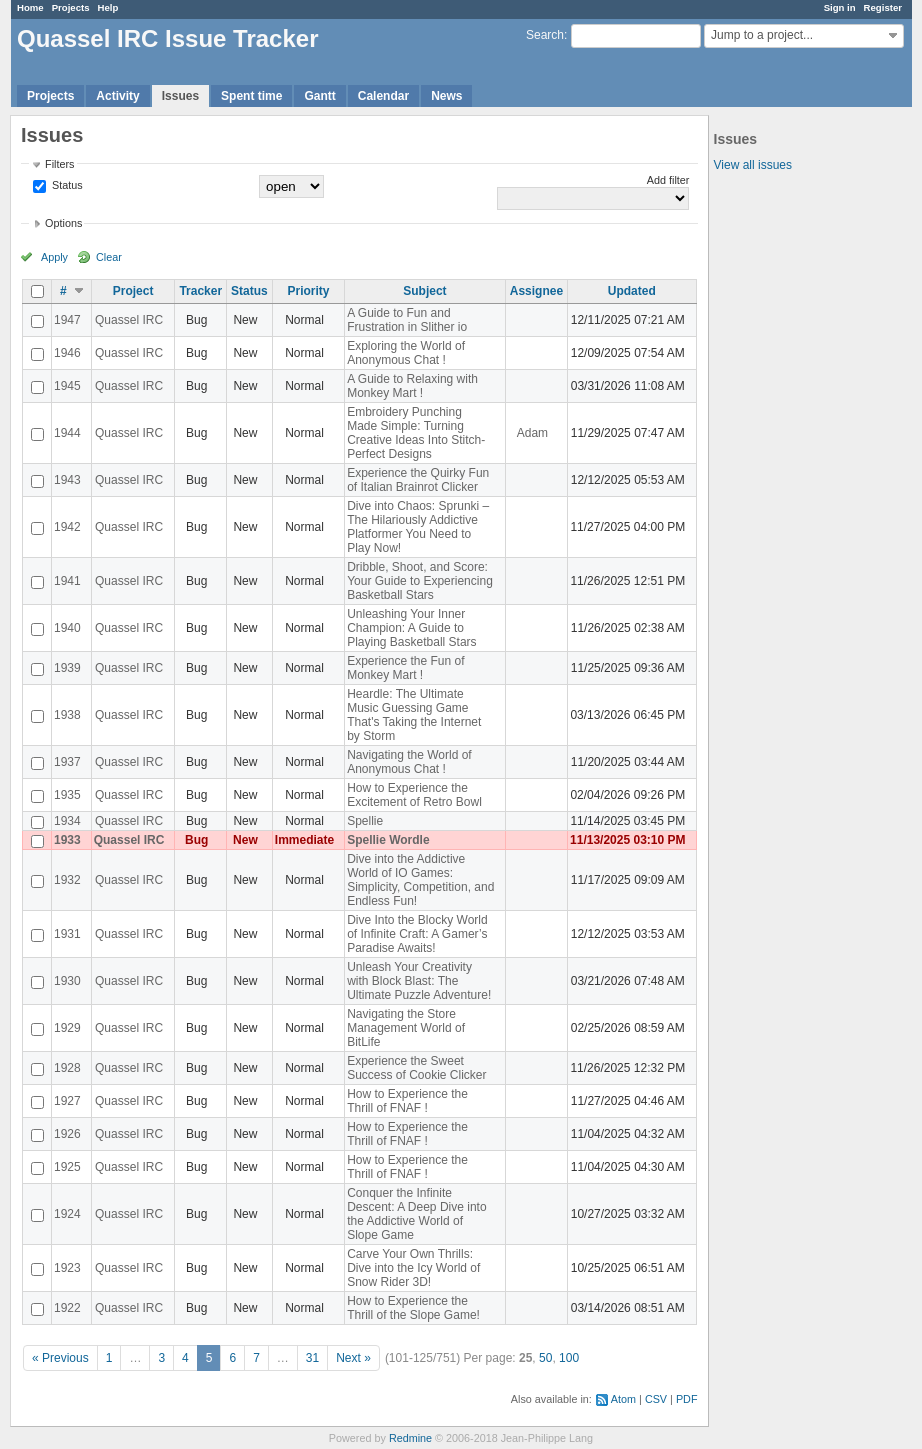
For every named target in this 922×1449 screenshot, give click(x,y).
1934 (67, 821)
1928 (67, 1068)
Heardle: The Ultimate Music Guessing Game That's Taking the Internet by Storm (414, 715)
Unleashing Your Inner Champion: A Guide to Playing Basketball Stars (411, 628)
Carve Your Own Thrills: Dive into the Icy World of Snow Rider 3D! (413, 1268)
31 (312, 1358)
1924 (67, 1214)
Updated (632, 291)
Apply (54, 257)
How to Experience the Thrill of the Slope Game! (413, 1308)
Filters (59, 164)
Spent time (251, 96)
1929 (67, 1028)
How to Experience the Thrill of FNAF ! (407, 1101)
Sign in (840, 7)
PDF (687, 1399)
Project (133, 291)
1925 (67, 1167)
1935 (67, 795)
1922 (67, 1308)
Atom (623, 1399)
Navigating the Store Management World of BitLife (406, 1028)
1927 (67, 1101)
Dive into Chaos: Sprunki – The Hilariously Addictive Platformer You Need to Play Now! (418, 527)
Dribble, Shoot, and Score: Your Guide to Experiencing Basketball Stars (420, 581)
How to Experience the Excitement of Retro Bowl (414, 795)
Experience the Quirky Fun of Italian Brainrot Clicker (418, 480)
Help (108, 7)
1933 (67, 840)
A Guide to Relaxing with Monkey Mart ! (412, 386)
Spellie (365, 821)
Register (883, 7)
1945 (67, 386)
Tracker (200, 291)
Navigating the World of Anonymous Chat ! (409, 762)
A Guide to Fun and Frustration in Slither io (407, 320)
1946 (67, 353)
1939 (67, 668)
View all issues (753, 165)
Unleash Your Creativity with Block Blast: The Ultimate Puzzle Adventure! (419, 981)
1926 (67, 1134)
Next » (353, 1358)
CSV (656, 1399)
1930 (67, 981)
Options (63, 223)
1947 (67, 320)
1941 (67, 581)
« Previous (60, 1358)
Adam (532, 433)
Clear (109, 257)
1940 (67, 628)
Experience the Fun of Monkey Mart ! (405, 668)
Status (66, 185)
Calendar (383, 96)
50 (545, 1358)
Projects (71, 7)
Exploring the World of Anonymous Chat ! (406, 353)
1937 (67, 762)
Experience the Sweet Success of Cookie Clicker (416, 1068)
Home (30, 7)
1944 (67, 433)
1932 (67, 880)
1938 (67, 715)
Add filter (668, 180)
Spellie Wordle (388, 840)
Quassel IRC (129, 320)
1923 (67, 1268)
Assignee (536, 291)
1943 (67, 480)
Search (545, 35)
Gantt (319, 96)
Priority (308, 291)
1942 (67, 527)
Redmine (410, 1438)
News (446, 96)
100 (569, 1358)
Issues (180, 96)
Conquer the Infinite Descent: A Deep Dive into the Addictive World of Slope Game (416, 1214)
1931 (67, 934)
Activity (117, 96)
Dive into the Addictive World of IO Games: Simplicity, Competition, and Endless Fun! (420, 880)
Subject (424, 291)
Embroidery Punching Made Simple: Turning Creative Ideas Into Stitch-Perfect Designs (416, 433)
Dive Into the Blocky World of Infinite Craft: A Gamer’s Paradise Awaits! (417, 934)
